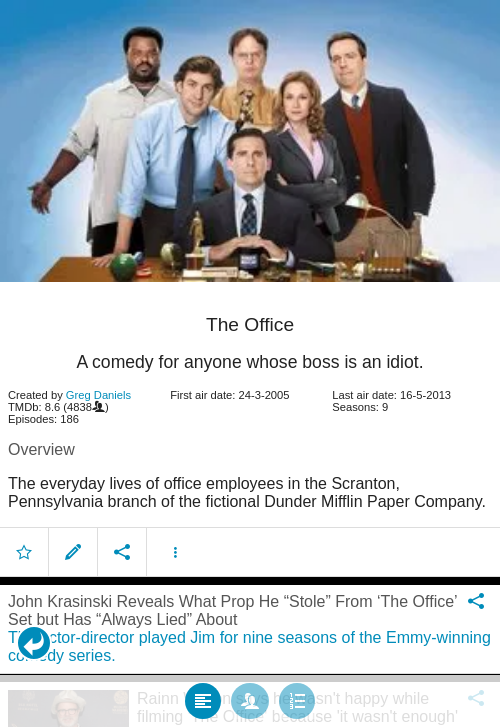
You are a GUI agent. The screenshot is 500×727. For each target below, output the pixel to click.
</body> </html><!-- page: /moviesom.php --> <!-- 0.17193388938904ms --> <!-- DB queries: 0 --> (250, 363)
